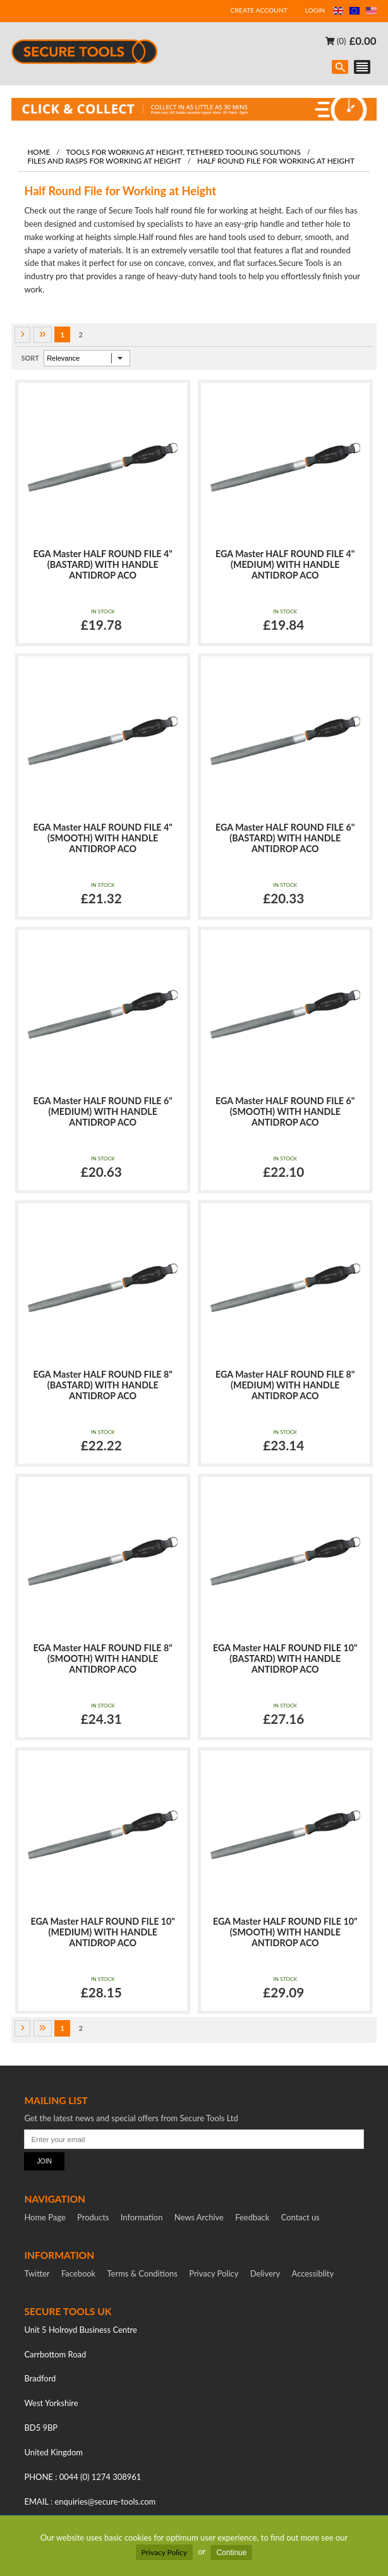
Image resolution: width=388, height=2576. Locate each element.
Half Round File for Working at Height (276, 160)
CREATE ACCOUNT (259, 10)
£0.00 (363, 40)
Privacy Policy (164, 2552)
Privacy (213, 2273)
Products (93, 2217)
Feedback (252, 2217)
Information (142, 2217)
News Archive (199, 2217)
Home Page (44, 2217)
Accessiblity (313, 2273)
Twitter (36, 2273)
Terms (142, 2273)
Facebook (78, 2273)
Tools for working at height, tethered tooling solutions (183, 151)
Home (38, 151)
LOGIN (315, 10)
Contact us (300, 2217)
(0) (335, 41)
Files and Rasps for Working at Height (104, 160)
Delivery (265, 2273)
